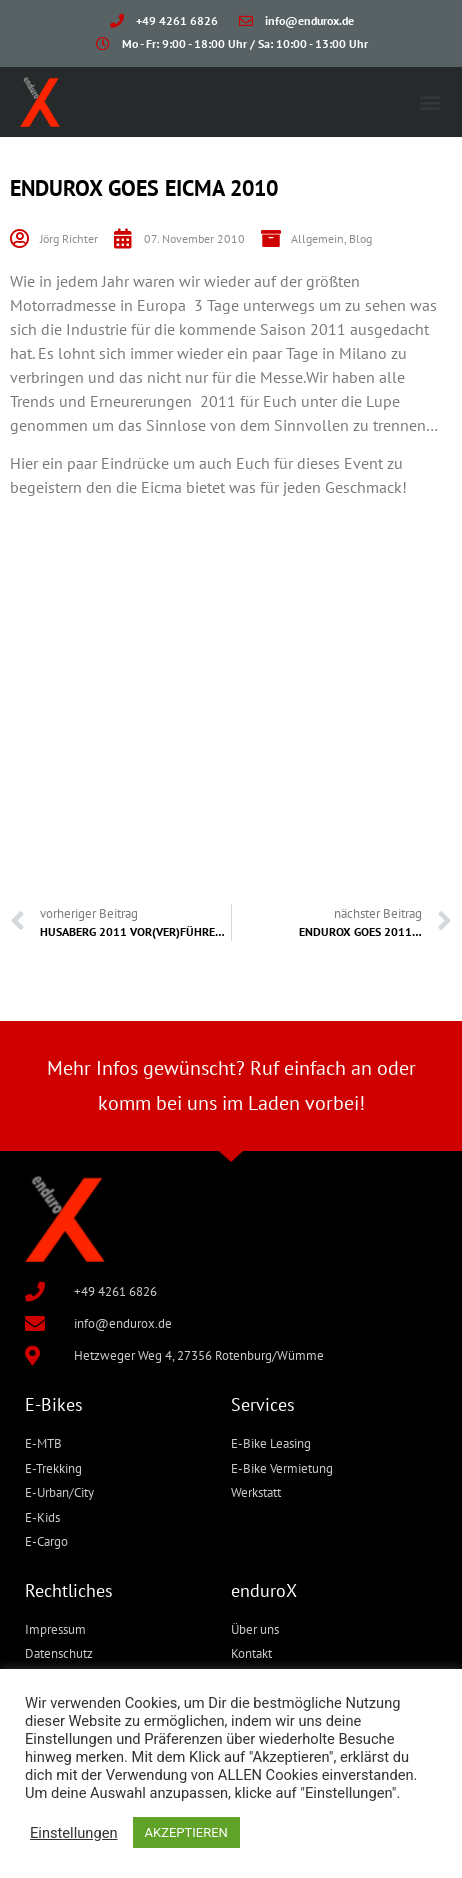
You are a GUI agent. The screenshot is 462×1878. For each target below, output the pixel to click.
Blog (360, 238)
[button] (430, 101)
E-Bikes (54, 1404)
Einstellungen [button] (74, 1833)
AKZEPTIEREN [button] (186, 1832)
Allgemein (317, 238)
